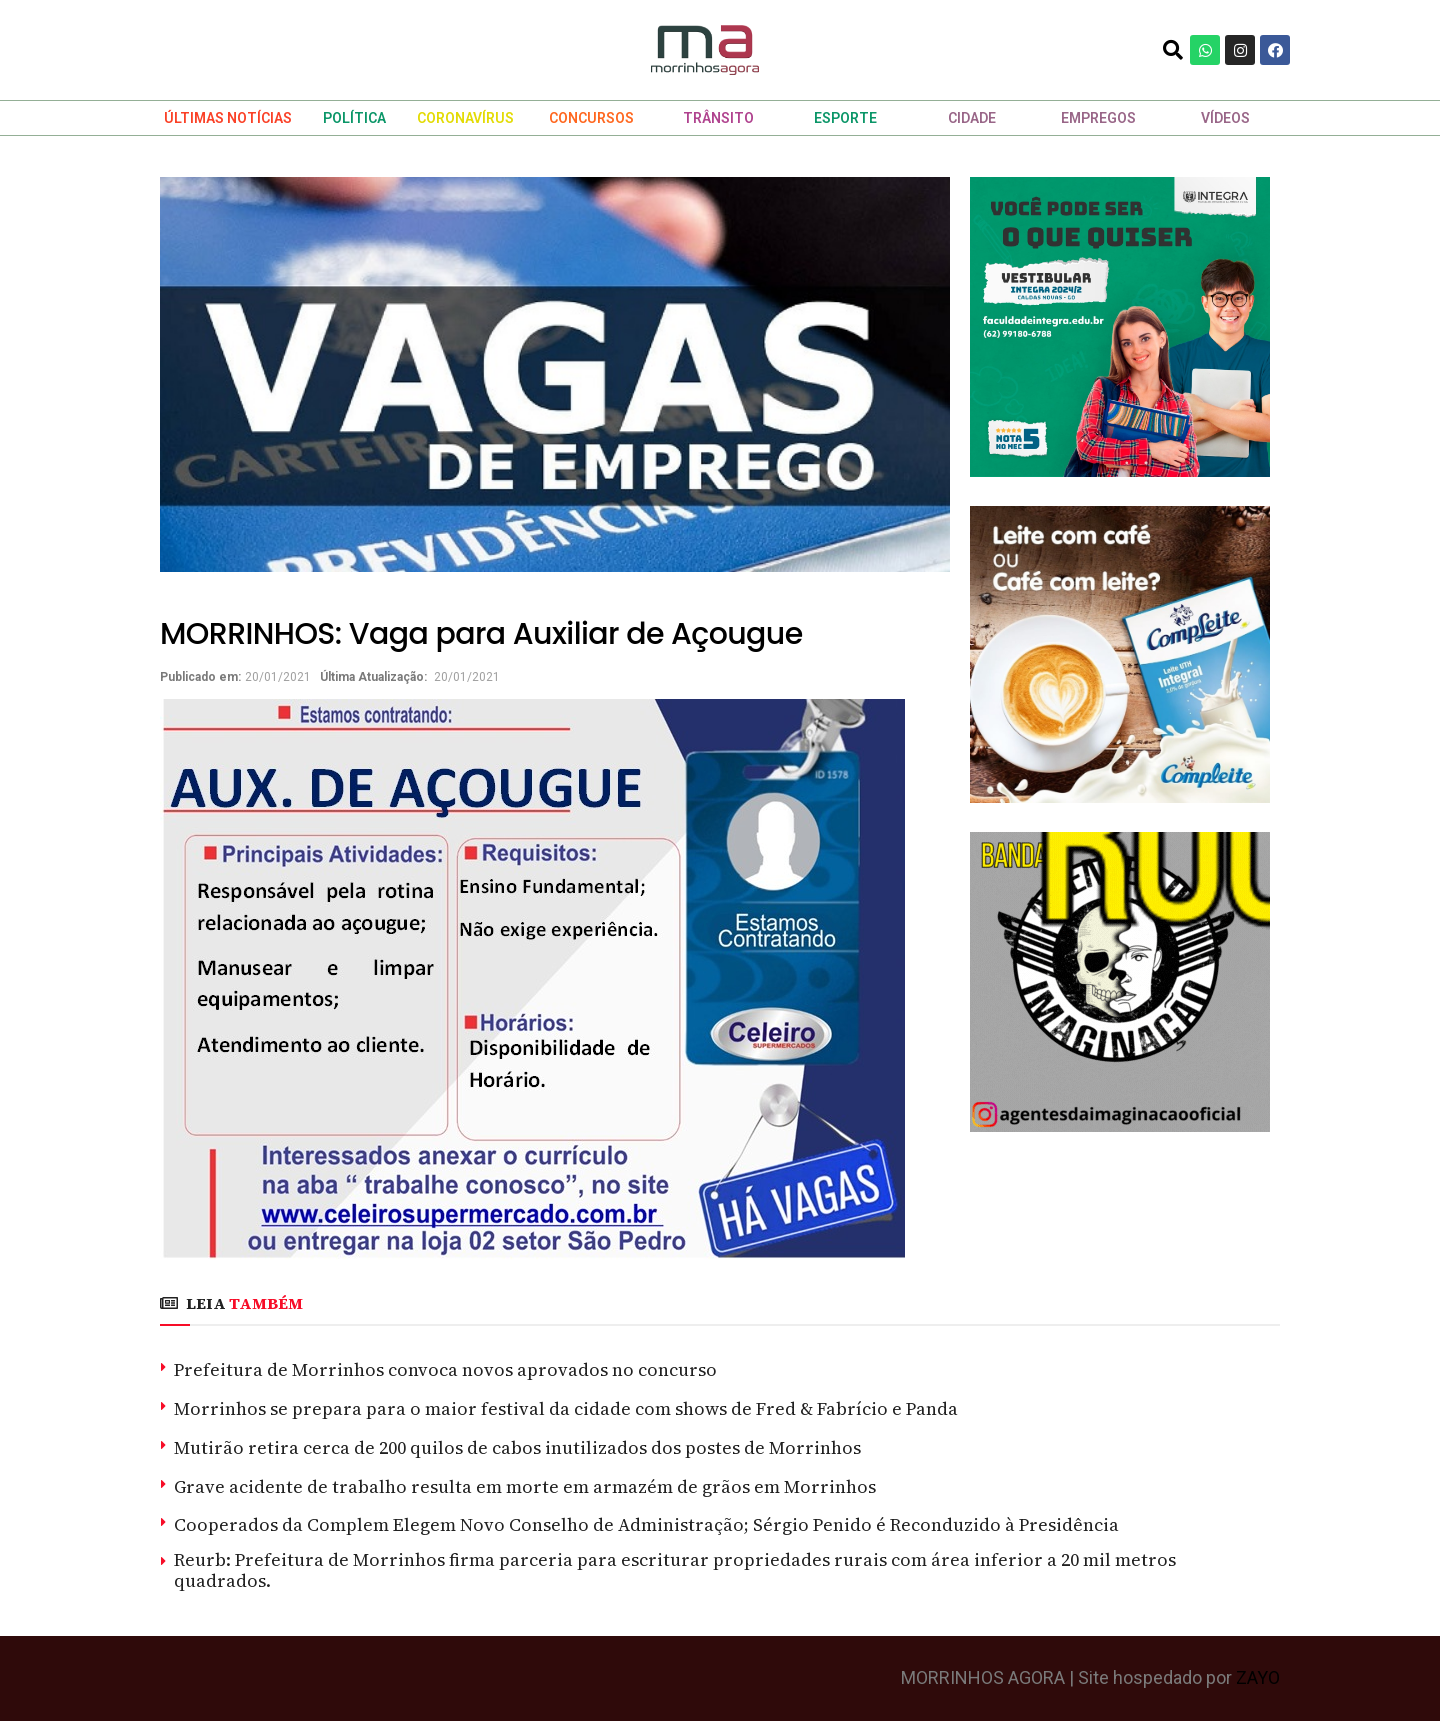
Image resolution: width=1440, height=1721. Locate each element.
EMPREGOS (1098, 118)
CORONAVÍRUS (465, 118)
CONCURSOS (591, 118)
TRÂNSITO (718, 118)
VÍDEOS (1225, 118)
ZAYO (1258, 1677)
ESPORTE (845, 118)
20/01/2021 (278, 677)
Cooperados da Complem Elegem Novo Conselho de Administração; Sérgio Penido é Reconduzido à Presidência (646, 1524)
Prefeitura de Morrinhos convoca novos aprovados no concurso (445, 1369)
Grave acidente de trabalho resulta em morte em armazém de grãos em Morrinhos (525, 1486)
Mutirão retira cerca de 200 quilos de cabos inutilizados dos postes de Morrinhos (517, 1447)
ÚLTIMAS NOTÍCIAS (228, 118)
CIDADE (972, 118)
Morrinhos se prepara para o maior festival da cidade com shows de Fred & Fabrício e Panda (566, 1408)
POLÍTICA (354, 118)
